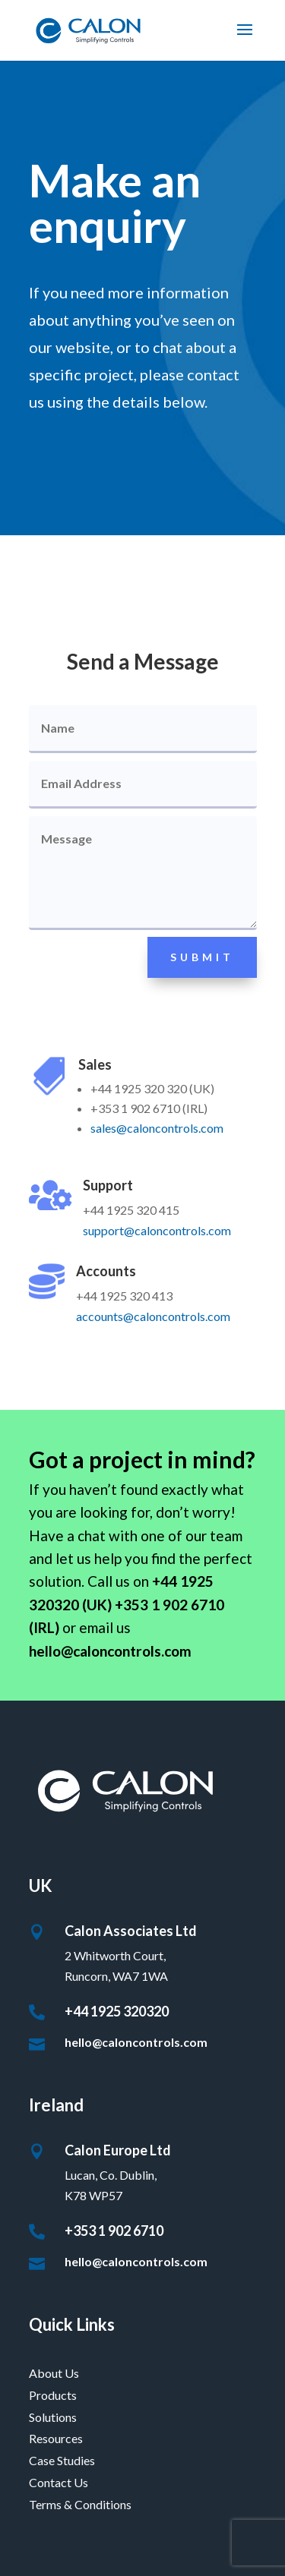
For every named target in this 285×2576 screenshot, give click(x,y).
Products (53, 2395)
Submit (202, 957)
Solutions (53, 2417)
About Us (54, 2373)
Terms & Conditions (80, 2504)
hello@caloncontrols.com (136, 2042)
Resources (56, 2438)
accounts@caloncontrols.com (153, 1316)
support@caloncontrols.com (157, 1230)
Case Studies (62, 2460)
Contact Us (58, 2482)
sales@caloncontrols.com (156, 1128)
